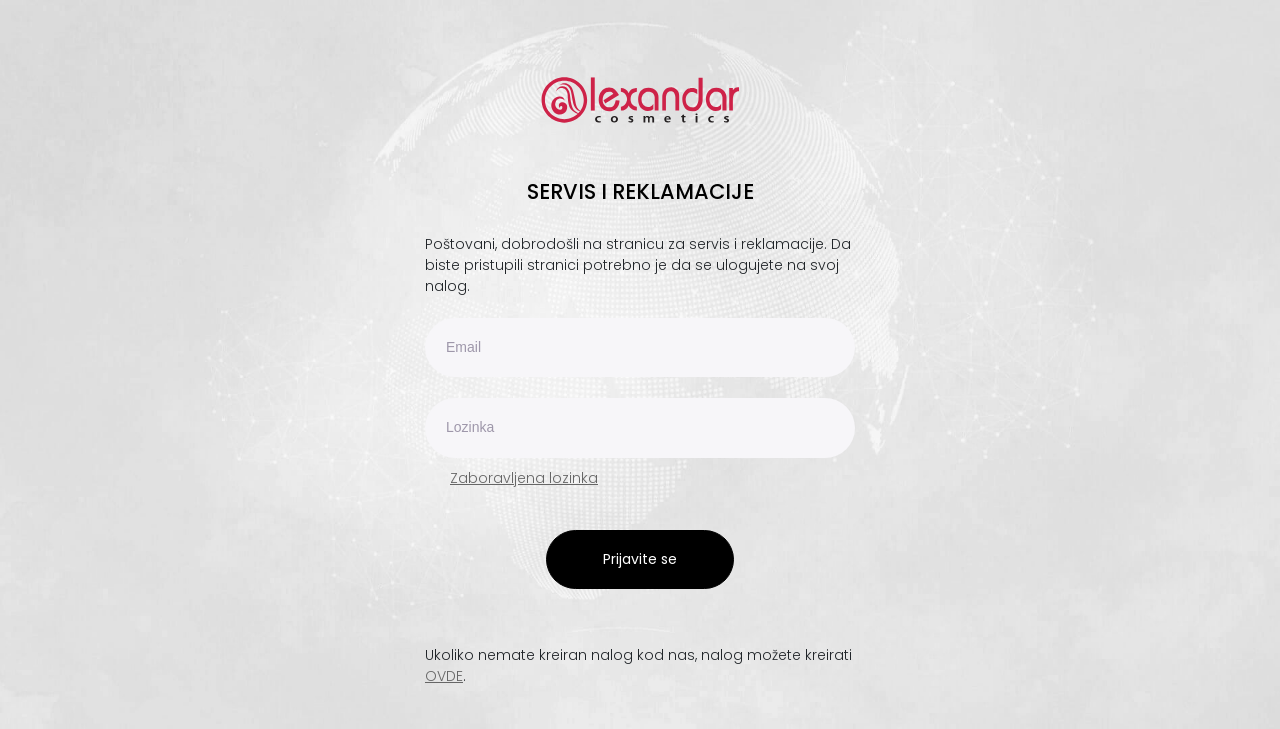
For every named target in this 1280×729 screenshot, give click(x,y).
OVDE (444, 676)
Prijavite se (640, 559)
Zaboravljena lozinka (524, 478)
